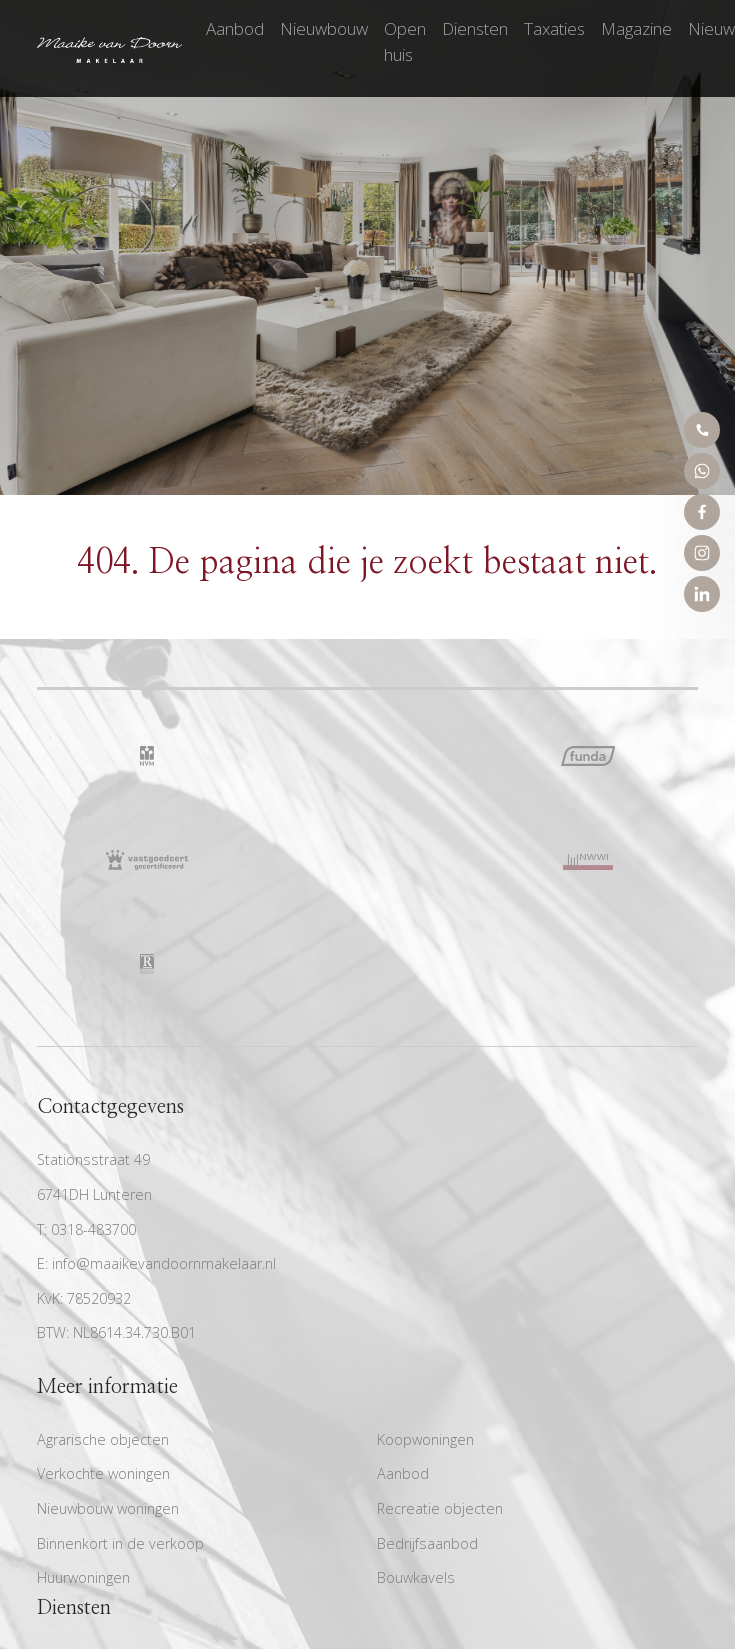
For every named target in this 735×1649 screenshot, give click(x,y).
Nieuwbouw (324, 28)
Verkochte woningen (103, 1473)
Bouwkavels (416, 1577)
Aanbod (235, 28)
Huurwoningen (83, 1577)
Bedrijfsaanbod (427, 1543)
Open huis (405, 41)
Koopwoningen (425, 1439)
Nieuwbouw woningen (108, 1508)
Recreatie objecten (440, 1508)
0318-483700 (93, 1229)
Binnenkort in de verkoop (120, 1543)
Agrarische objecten (103, 1439)
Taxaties (554, 28)
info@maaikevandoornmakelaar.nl (164, 1263)
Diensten (475, 28)
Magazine (636, 28)
